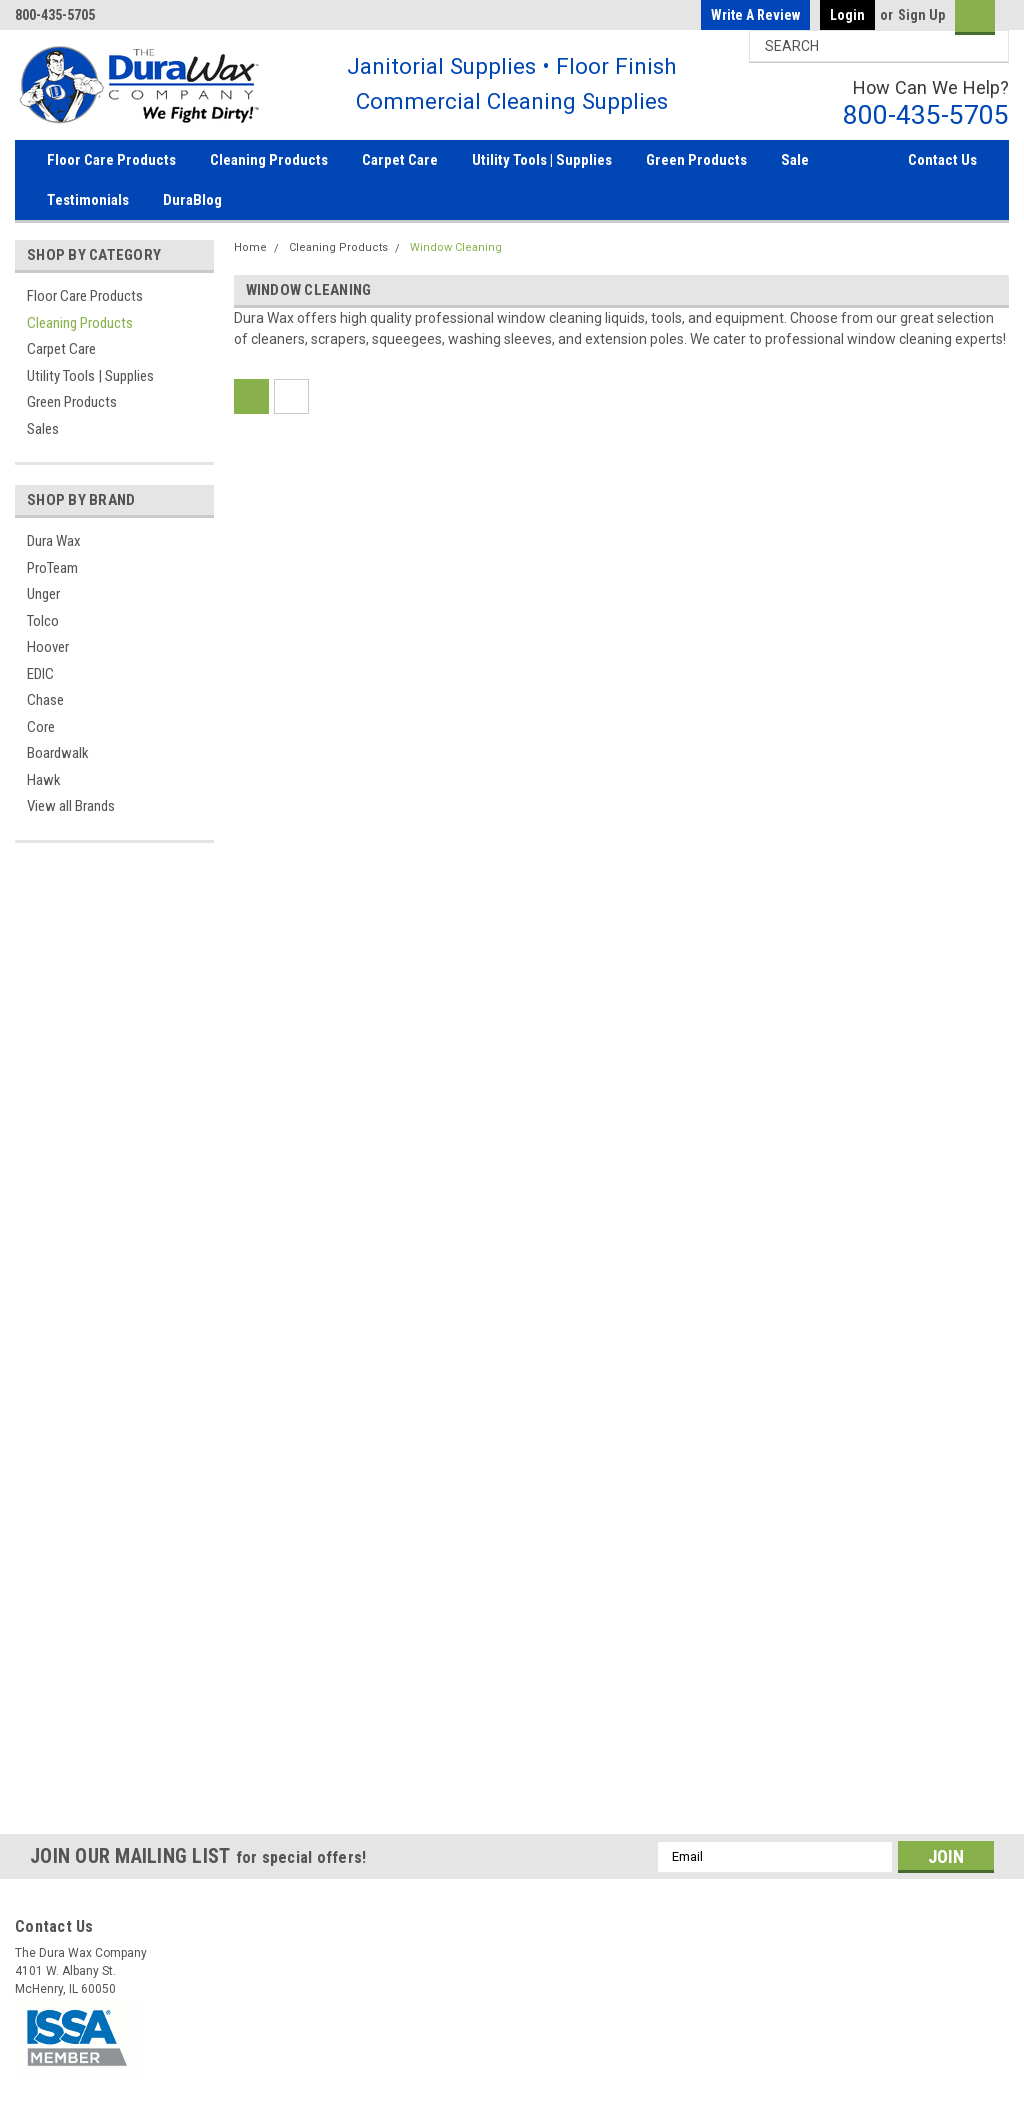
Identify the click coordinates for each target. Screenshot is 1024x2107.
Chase (45, 700)
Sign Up (921, 15)
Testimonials (88, 200)
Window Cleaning (456, 247)
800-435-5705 (926, 114)
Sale (795, 160)
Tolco (43, 621)
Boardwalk (58, 753)
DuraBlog (192, 200)
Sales (43, 429)
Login (847, 15)
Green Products (696, 160)
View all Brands (71, 806)
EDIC (40, 674)
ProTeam (52, 568)
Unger (43, 594)
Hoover (48, 647)
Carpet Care (400, 160)
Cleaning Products (269, 160)
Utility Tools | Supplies (542, 160)
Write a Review (755, 15)
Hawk (44, 780)
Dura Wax (54, 541)
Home (250, 247)
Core (41, 727)
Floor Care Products (111, 160)
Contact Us (942, 160)
